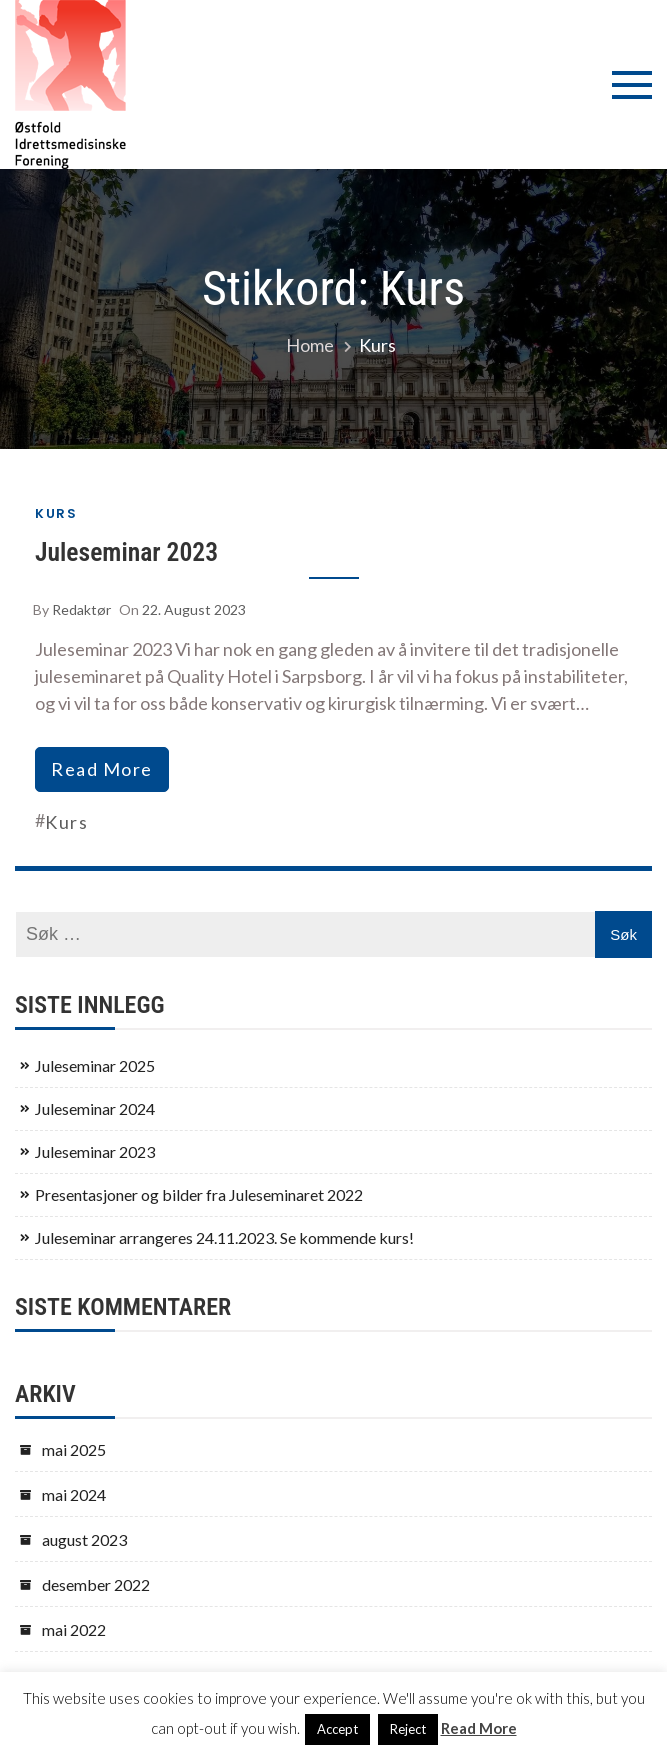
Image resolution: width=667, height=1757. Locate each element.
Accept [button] (337, 1729)
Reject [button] (408, 1729)
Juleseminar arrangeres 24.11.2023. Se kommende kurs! (224, 1237)
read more (102, 769)
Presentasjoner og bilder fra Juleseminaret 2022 (199, 1194)
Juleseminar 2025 (95, 1065)
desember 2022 (96, 1584)
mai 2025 (74, 1449)
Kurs (56, 513)
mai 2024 (74, 1494)
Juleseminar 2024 (95, 1108)
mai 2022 (74, 1629)
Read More (479, 1728)
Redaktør (81, 609)
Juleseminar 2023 (126, 552)
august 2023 (84, 1539)
